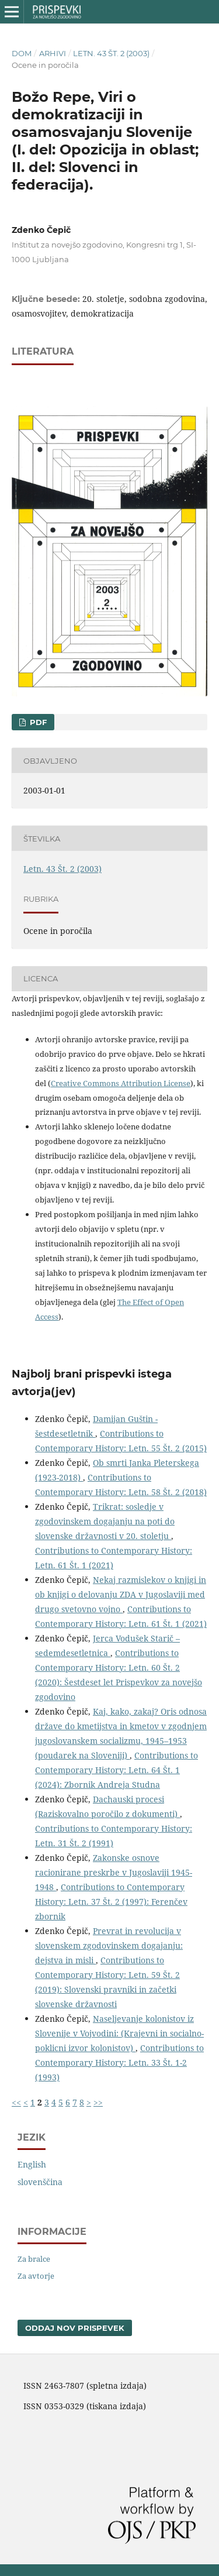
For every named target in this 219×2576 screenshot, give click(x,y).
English (32, 2164)
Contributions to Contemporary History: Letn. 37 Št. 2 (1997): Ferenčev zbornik (111, 1901)
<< (16, 2102)
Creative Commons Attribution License (120, 1083)
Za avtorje (36, 2276)
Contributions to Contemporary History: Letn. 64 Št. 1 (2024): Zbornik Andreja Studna (116, 1770)
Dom (22, 53)
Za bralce (34, 2259)
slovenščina (40, 2181)
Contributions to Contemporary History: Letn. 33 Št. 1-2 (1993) (119, 2062)
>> (98, 2102)
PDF (37, 722)
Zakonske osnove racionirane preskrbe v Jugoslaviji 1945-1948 (113, 1872)
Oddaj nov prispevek (74, 2328)
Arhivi (52, 53)
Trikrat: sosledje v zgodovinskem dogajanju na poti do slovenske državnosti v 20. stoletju (105, 1521)
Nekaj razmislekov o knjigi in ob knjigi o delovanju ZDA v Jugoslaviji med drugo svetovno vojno (120, 1594)
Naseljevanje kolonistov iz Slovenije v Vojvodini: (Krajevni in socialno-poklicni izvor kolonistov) (119, 2033)
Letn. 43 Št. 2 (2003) (111, 53)
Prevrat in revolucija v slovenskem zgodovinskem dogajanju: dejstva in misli (109, 1945)
